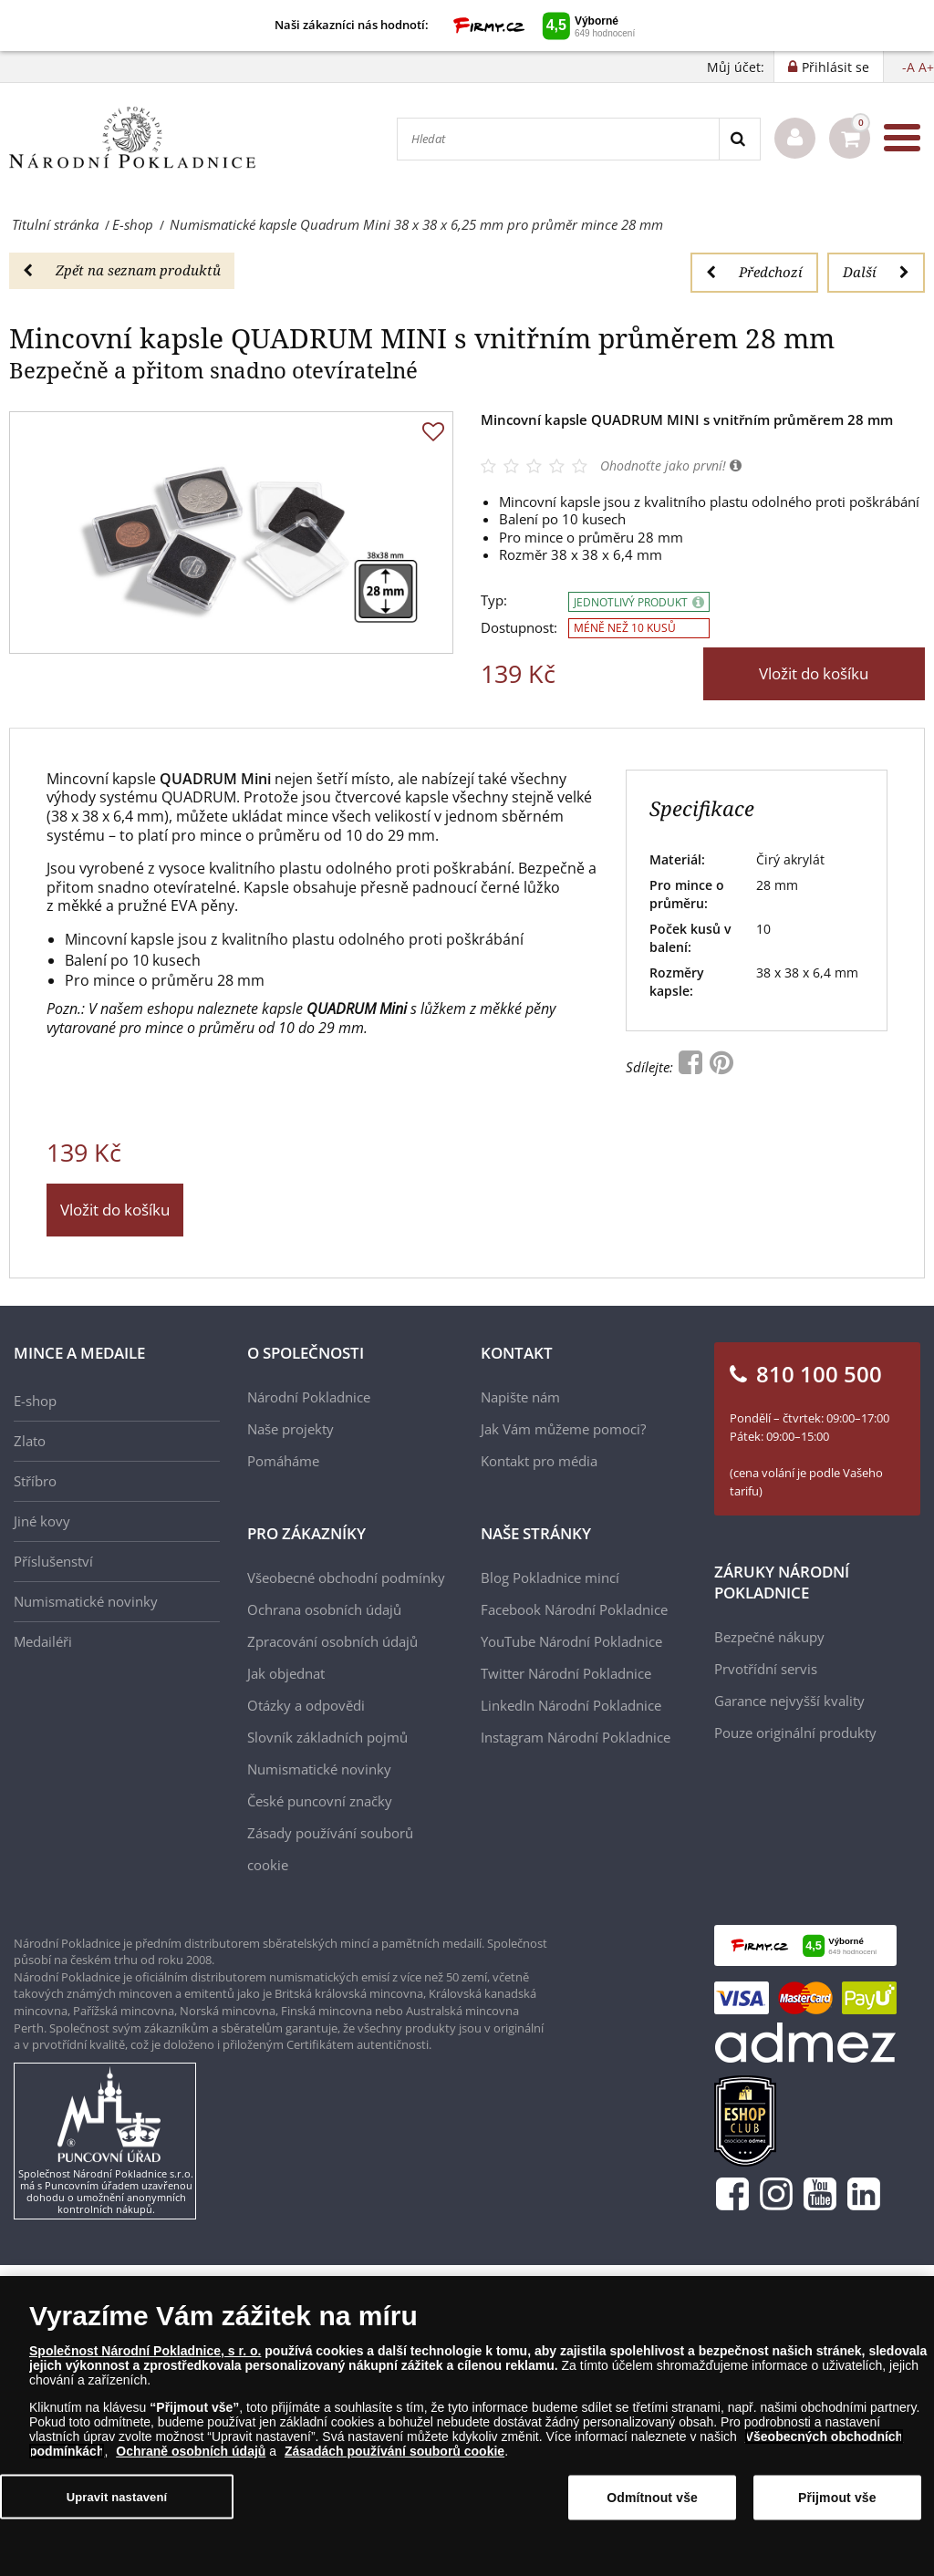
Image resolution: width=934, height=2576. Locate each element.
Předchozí (754, 272)
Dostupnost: (519, 627)
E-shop (35, 1400)
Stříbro (35, 1481)
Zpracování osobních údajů (332, 1641)
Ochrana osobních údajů (324, 1609)
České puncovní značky (319, 1801)
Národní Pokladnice (308, 1397)
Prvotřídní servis (765, 1669)
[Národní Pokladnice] (132, 138)
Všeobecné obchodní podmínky (346, 1577)
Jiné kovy (42, 1521)
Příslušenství (53, 1561)
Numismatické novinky (86, 1601)
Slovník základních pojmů (327, 1737)
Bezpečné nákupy (769, 1637)
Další (876, 272)
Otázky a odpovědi (306, 1705)
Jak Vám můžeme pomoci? (563, 1429)
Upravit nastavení (117, 2497)
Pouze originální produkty (795, 1732)
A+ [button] (926, 67)
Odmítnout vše (652, 2497)
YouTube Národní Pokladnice (571, 1641)
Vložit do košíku (813, 673)
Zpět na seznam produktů (122, 270)
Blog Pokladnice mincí (550, 1577)
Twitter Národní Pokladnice (566, 1673)
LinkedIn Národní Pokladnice (571, 1705)
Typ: (494, 600)
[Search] (739, 139)
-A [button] (908, 67)
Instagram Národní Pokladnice (575, 1737)
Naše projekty (290, 1429)
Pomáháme (283, 1461)
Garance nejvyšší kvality (789, 1700)
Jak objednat (286, 1673)
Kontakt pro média (539, 1461)
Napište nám (520, 1397)
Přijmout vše (837, 2497)
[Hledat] (558, 139)
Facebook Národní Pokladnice (574, 1609)
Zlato (30, 1441)
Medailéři (43, 1641)
